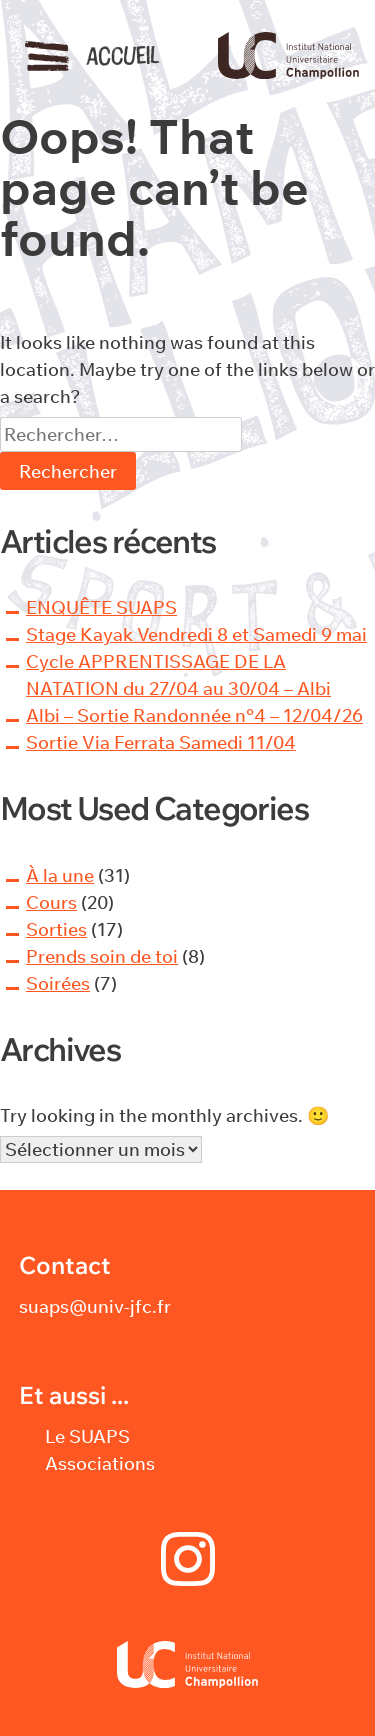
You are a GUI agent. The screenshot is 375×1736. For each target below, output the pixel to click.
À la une (60, 875)
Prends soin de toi (102, 956)
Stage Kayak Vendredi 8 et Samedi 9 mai (196, 634)
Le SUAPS (87, 1436)
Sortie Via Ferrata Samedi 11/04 (161, 742)
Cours (51, 902)
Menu (47, 56)
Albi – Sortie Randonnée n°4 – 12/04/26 (194, 715)
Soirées (58, 983)
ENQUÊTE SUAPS (101, 607)
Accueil (122, 55)
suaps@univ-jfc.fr (95, 1306)
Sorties (56, 929)
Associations (100, 1463)
